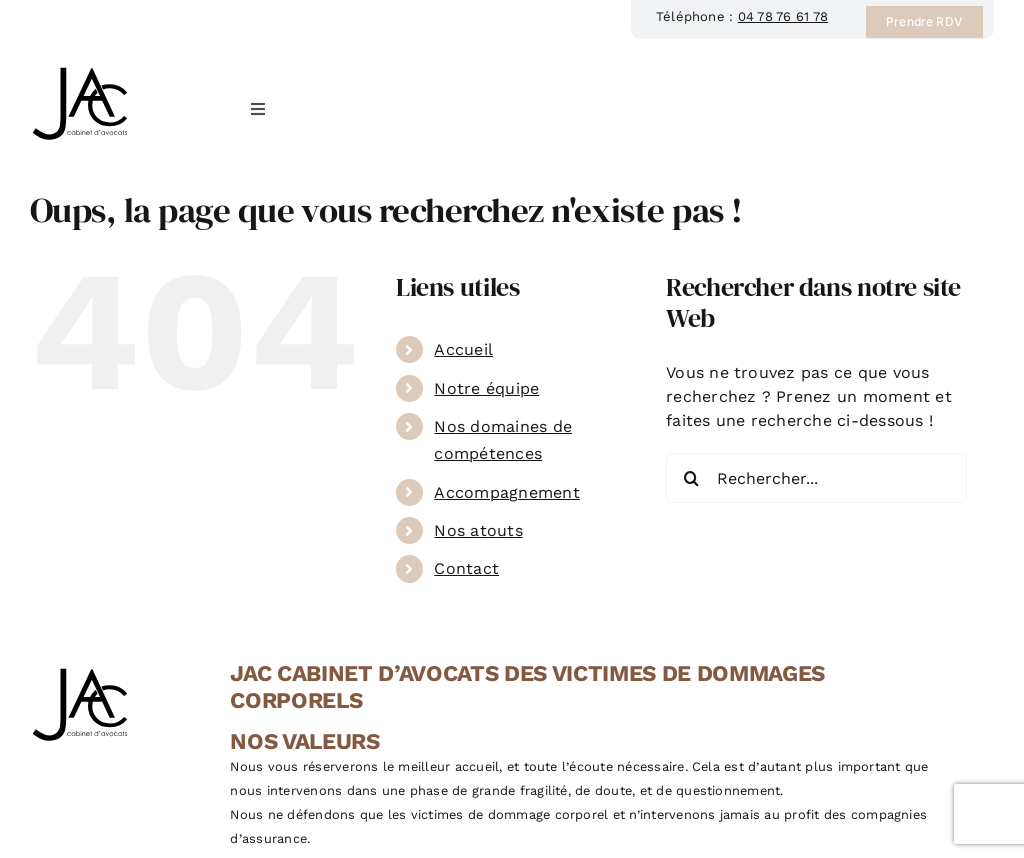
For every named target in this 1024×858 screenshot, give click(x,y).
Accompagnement (506, 492)
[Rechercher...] (816, 478)
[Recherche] (691, 478)
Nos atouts (478, 530)
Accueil (463, 349)
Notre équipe (486, 388)
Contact (466, 568)
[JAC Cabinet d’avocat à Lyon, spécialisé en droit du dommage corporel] (80, 66)
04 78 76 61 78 (783, 16)
